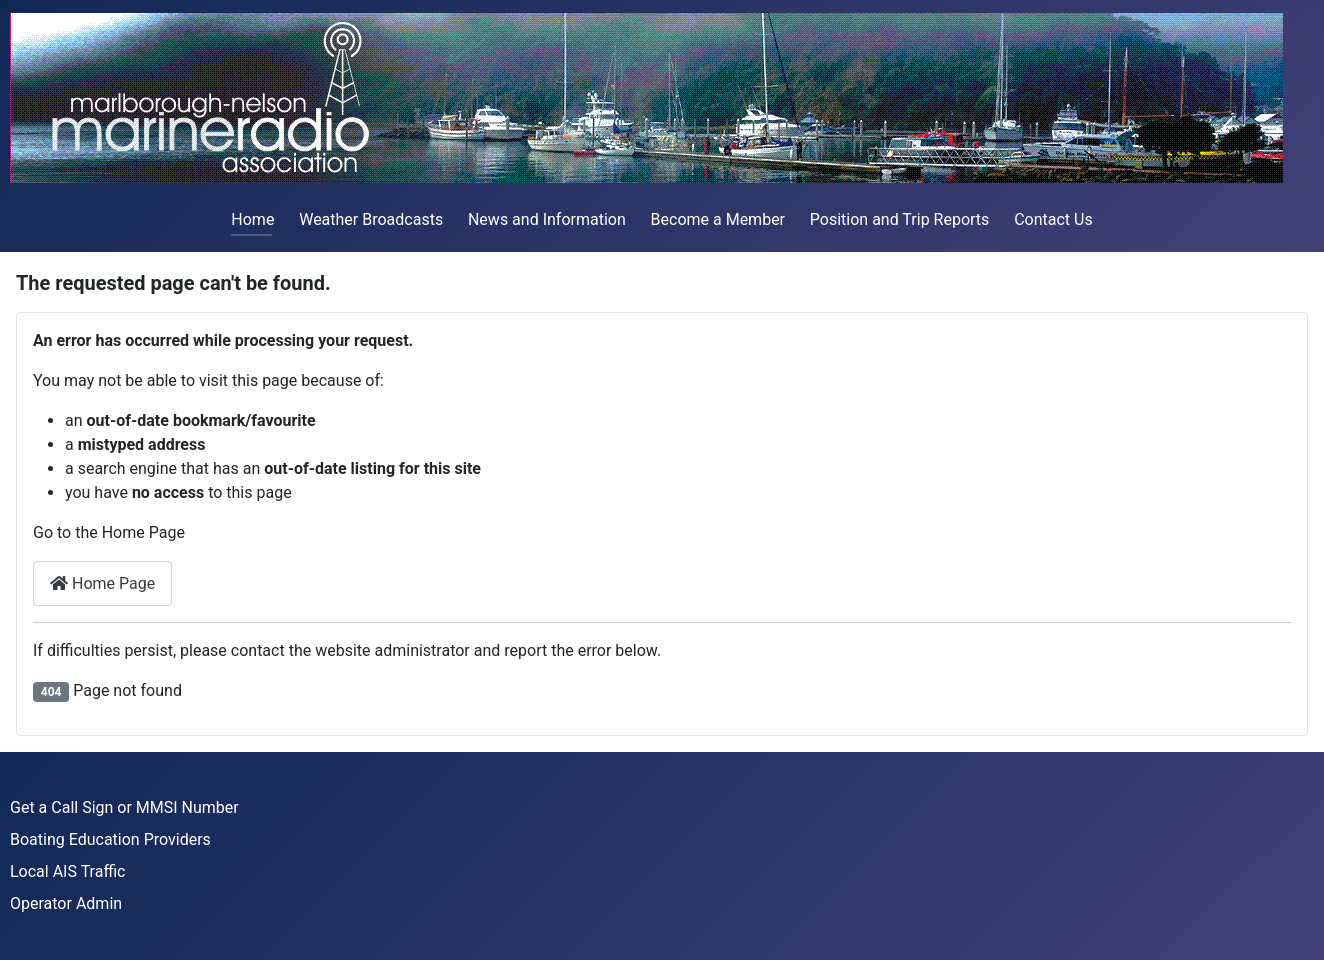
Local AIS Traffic (67, 871)
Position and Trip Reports (900, 219)
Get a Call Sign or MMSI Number (124, 807)
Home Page (102, 583)
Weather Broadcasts (371, 219)
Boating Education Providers (110, 839)
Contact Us (1053, 219)
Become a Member (718, 219)
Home (252, 219)
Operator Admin (66, 903)
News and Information (547, 219)
